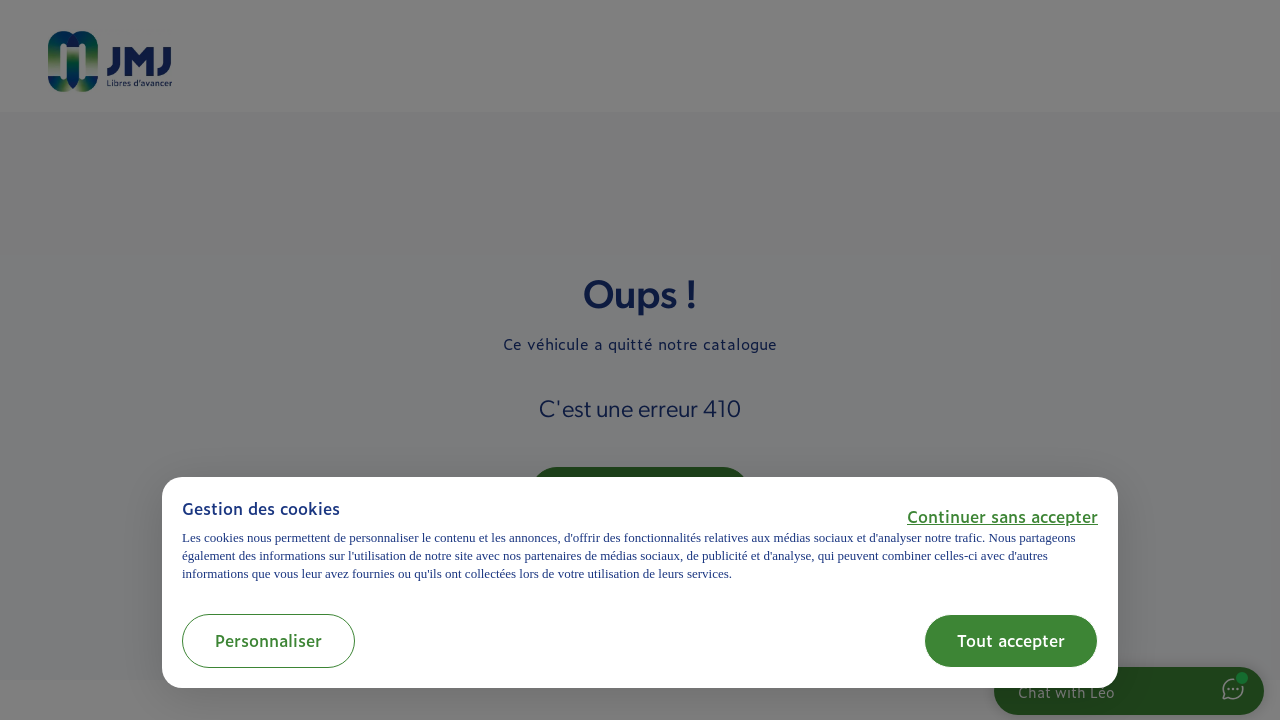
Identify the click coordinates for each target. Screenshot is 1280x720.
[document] (640, 540)
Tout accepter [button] (1011, 640)
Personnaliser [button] (268, 640)
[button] (1002, 516)
